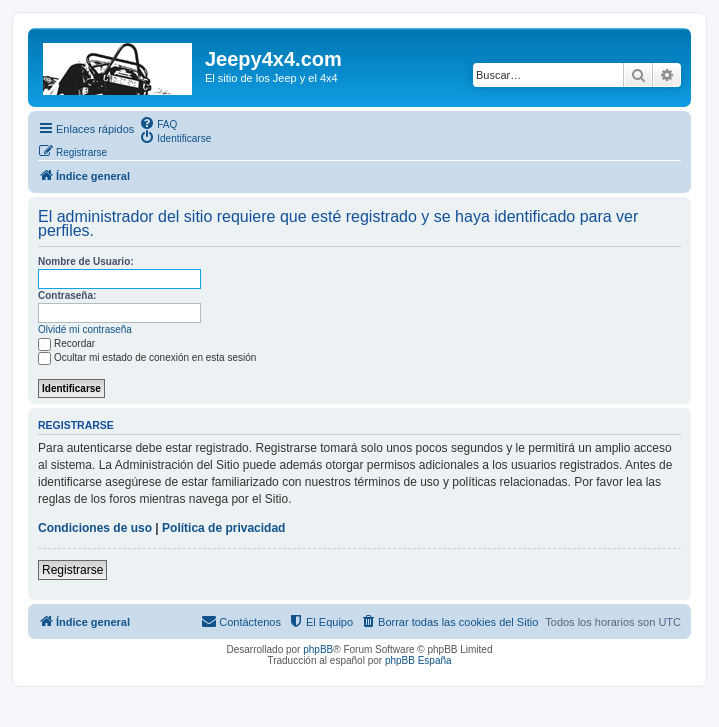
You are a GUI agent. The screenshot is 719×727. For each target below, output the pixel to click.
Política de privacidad (223, 528)
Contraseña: (67, 295)
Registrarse (72, 570)
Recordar (66, 343)
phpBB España (418, 660)
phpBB (318, 649)
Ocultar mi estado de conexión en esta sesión (147, 357)
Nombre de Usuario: (86, 261)
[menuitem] (158, 123)
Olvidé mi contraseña (85, 329)
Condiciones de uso (95, 528)
